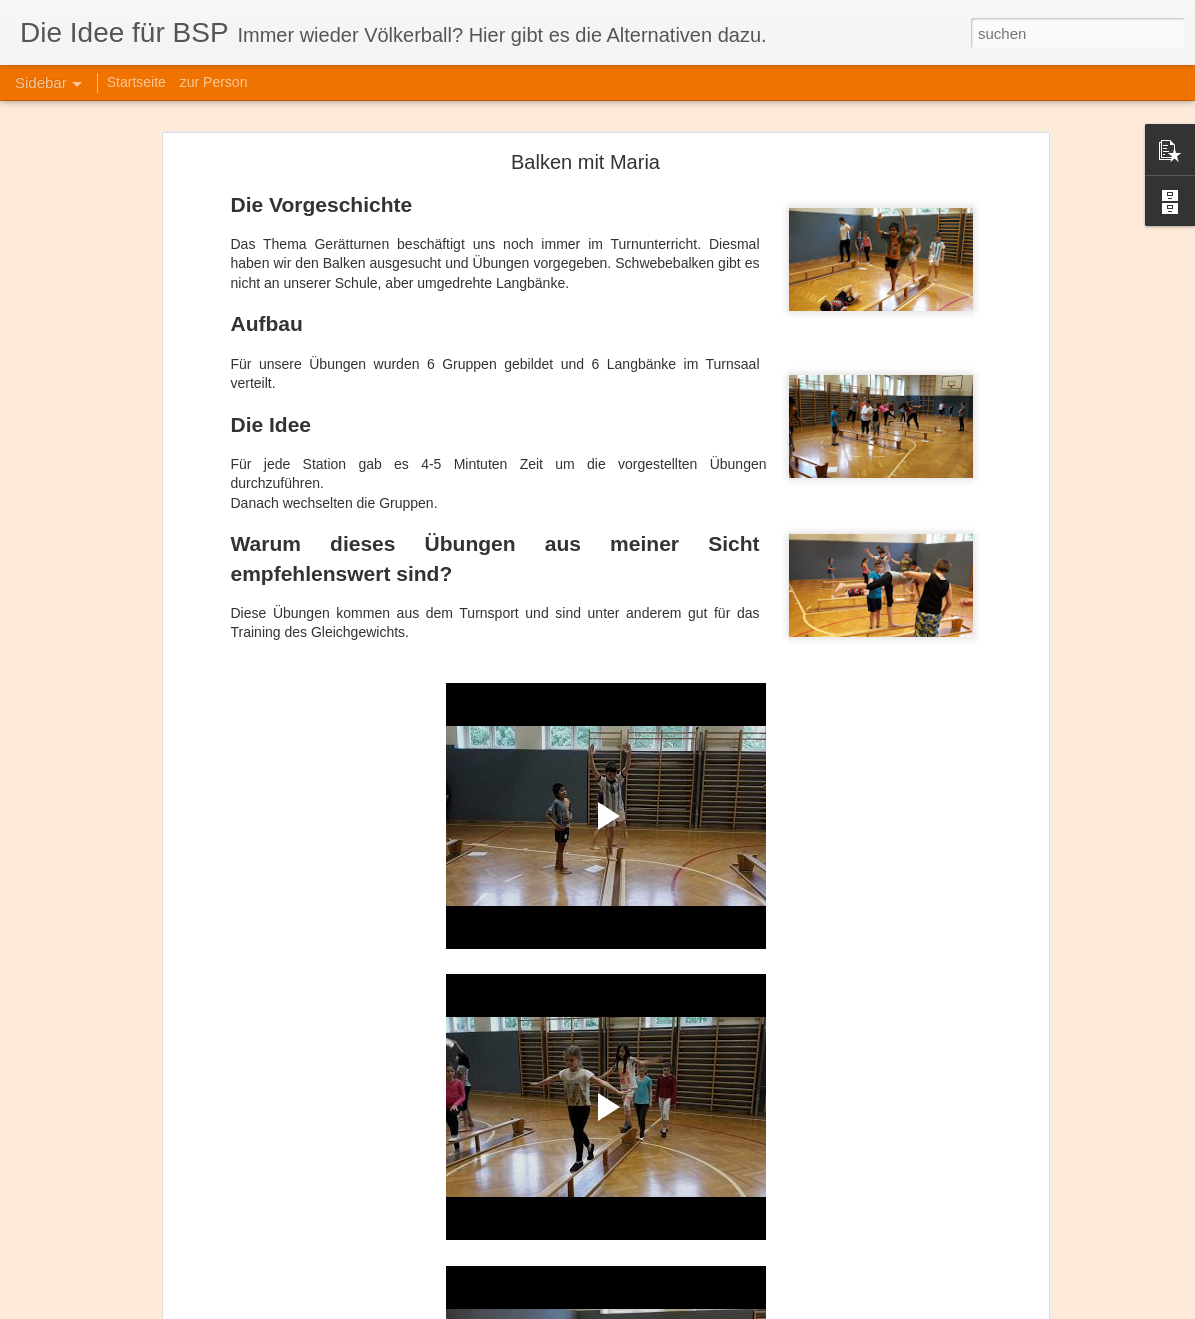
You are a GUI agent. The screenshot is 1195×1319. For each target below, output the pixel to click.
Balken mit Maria (585, 162)
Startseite (136, 82)
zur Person (214, 82)
